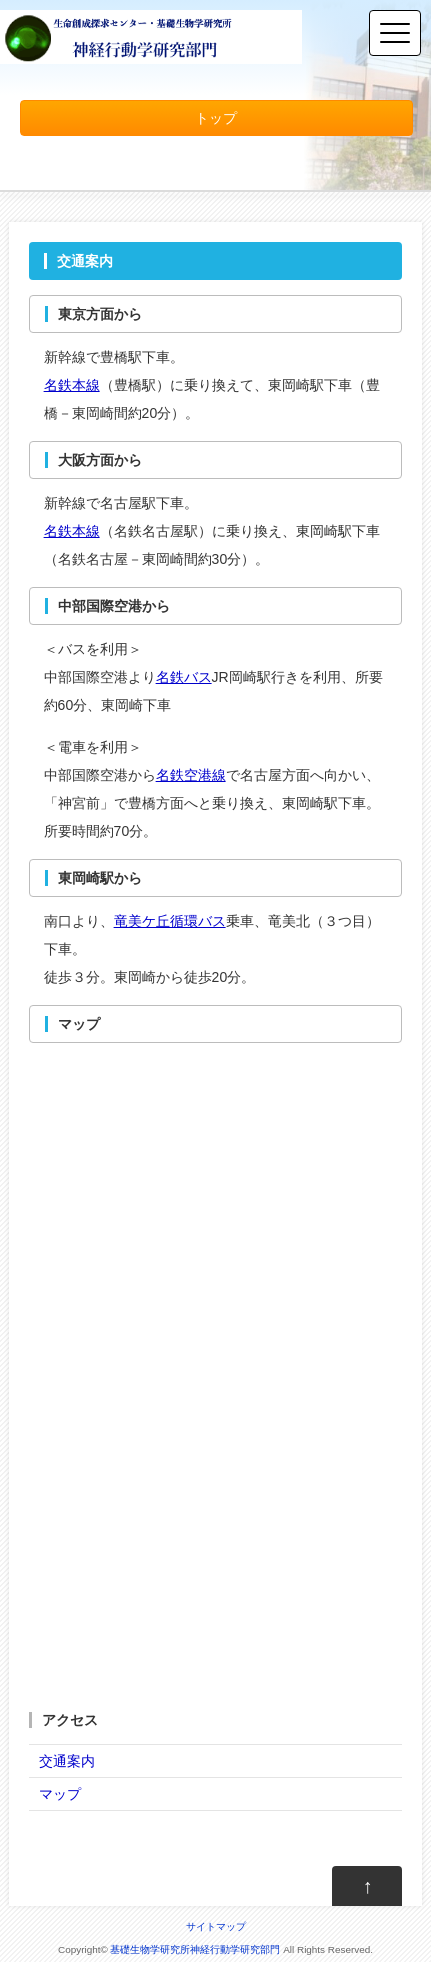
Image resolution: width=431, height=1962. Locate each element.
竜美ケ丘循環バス (170, 921)
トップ (216, 118)
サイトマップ (216, 1926)
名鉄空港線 (191, 775)
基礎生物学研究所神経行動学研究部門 (195, 1949)
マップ (60, 1794)
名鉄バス (184, 677)
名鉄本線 (72, 385)
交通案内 (67, 1761)
